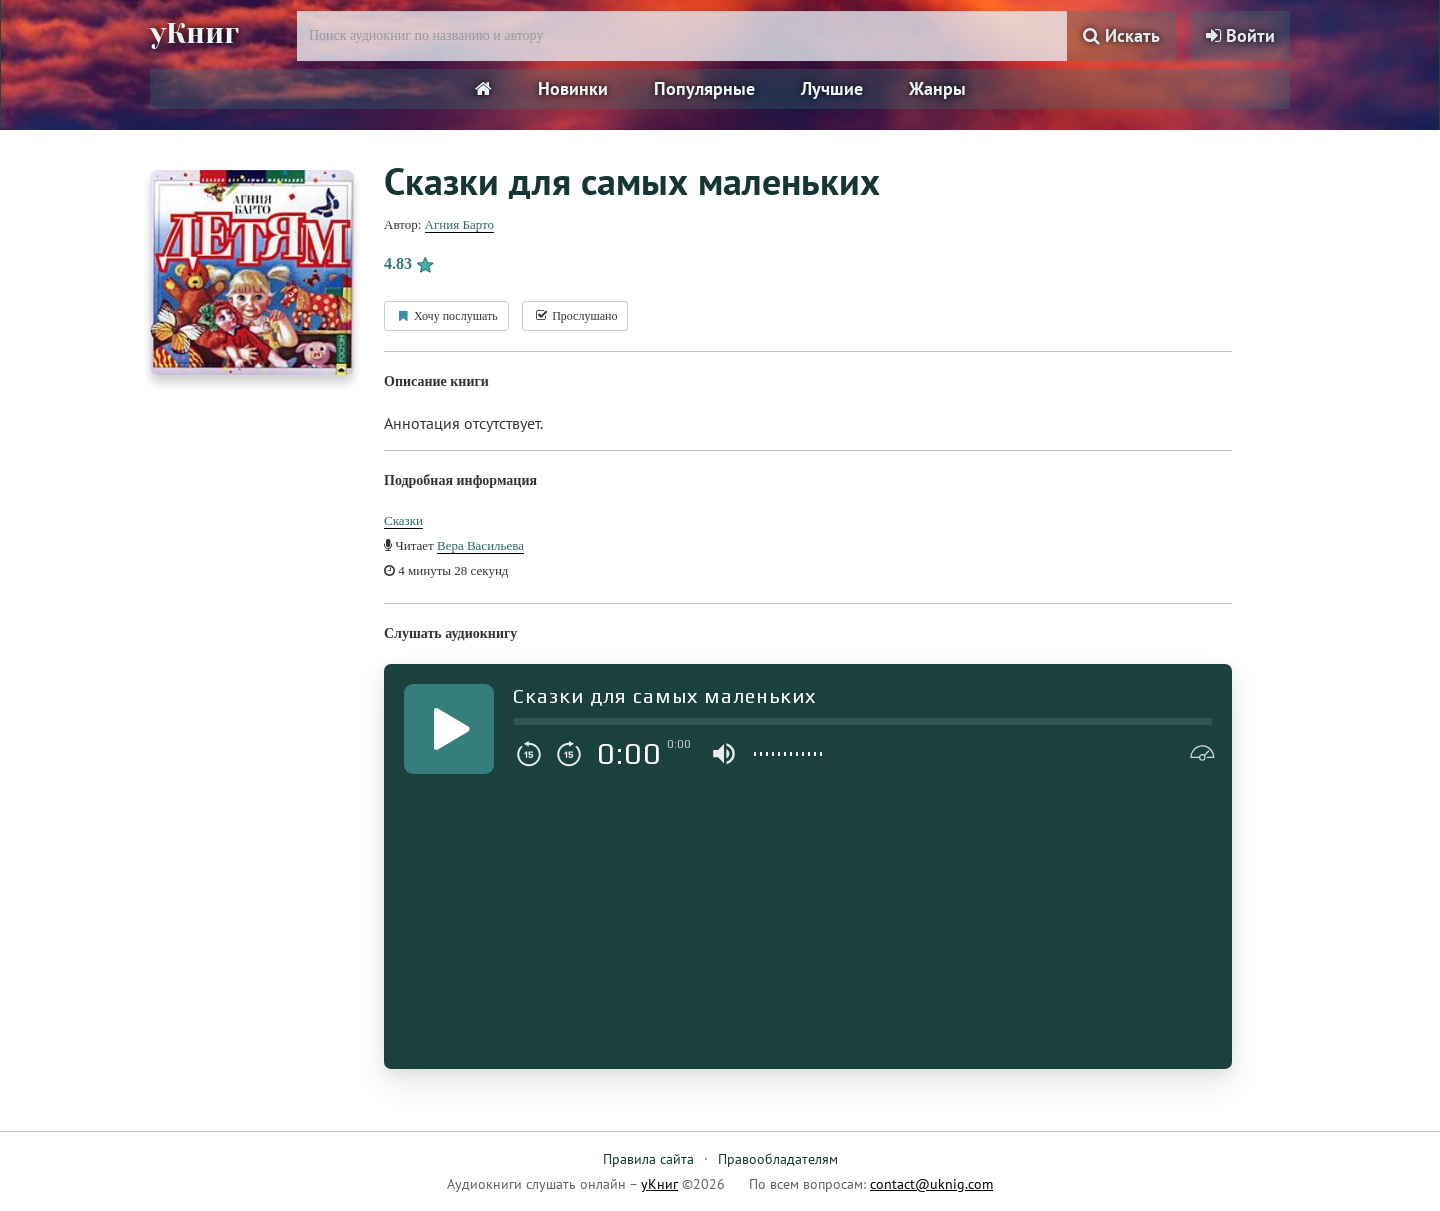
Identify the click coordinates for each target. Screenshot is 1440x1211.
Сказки (403, 520)
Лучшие (832, 88)
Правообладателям (778, 1159)
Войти (1240, 35)
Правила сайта (648, 1159)
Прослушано (575, 316)
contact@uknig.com (931, 1184)
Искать (1121, 35)
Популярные (704, 88)
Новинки (573, 88)
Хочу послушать (446, 316)
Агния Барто (459, 224)
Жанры (937, 88)
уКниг (197, 33)
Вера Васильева (480, 545)
